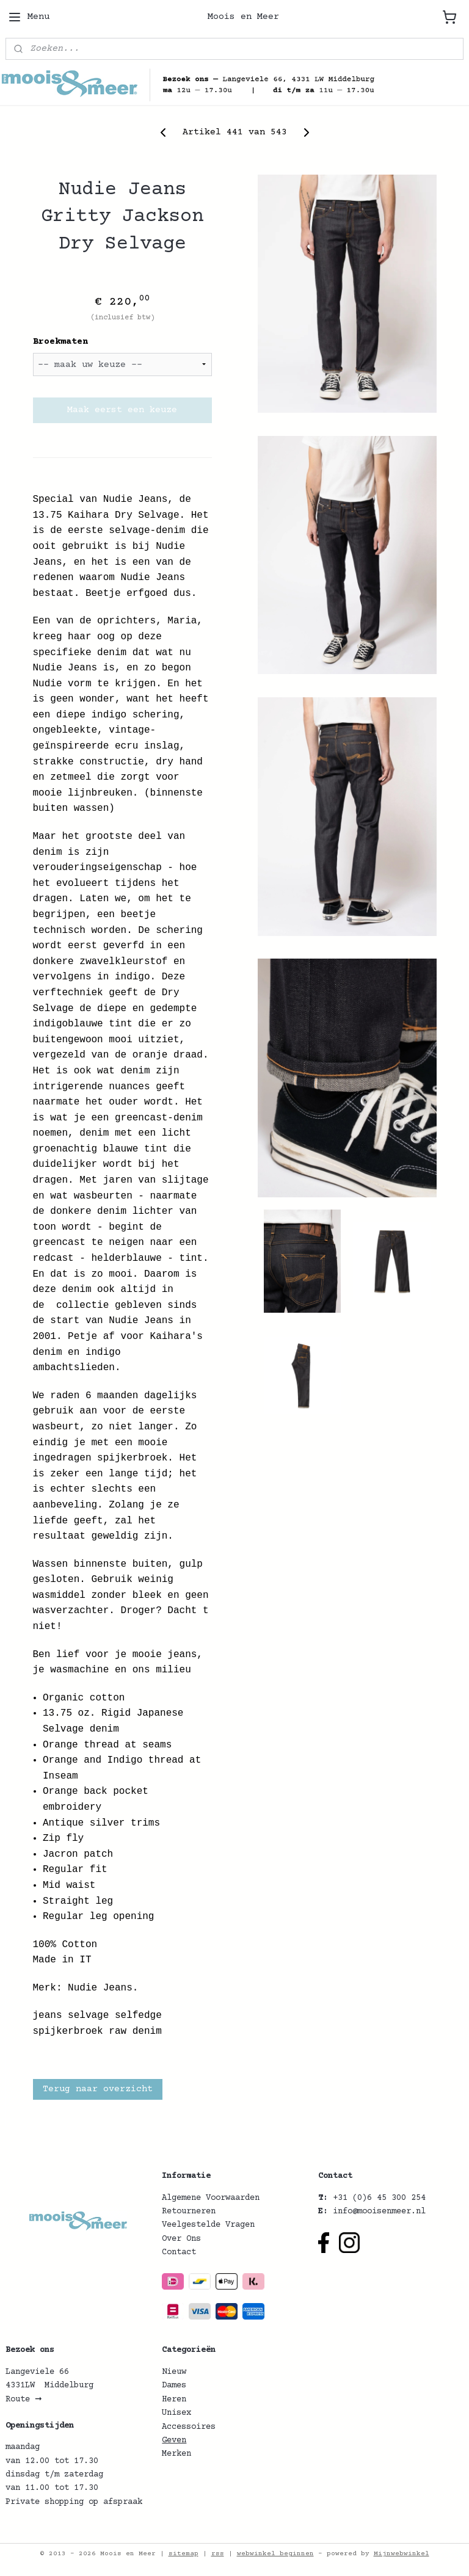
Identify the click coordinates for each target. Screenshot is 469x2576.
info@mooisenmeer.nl (379, 2211)
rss (217, 2554)
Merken (176, 2454)
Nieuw (174, 2372)
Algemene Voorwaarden (211, 2198)
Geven (174, 2440)
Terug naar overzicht (98, 2088)
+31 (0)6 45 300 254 (379, 2198)
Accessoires (189, 2427)
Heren (174, 2399)
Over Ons (181, 2239)
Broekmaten (60, 341)
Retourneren (189, 2211)
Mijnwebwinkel (401, 2554)
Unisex (176, 2413)
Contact (179, 2252)
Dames (174, 2385)
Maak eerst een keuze (122, 410)
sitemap (183, 2554)
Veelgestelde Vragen (208, 2225)
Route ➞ (23, 2399)
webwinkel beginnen (275, 2554)
